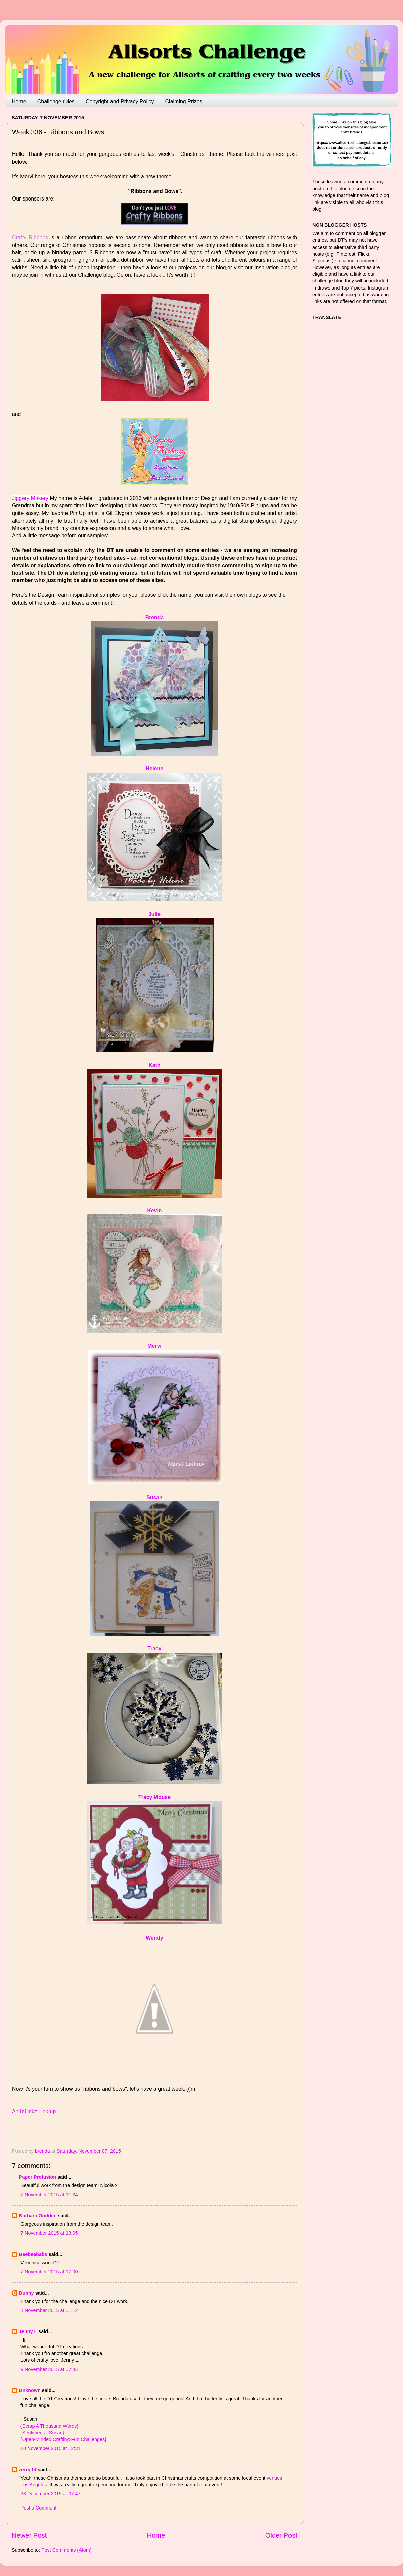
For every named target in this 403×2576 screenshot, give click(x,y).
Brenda (154, 617)
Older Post (281, 2535)
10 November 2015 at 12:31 (50, 2448)
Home (19, 101)
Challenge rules (56, 101)
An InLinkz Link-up (34, 2111)
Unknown (30, 2390)
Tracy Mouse (154, 1797)
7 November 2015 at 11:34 (49, 2194)
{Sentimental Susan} (42, 2432)
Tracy (154, 1648)
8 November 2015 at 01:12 (49, 2310)
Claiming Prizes (184, 101)
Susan (154, 1497)
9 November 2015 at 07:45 (49, 2369)
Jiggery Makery (30, 498)
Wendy (154, 1938)
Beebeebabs (33, 2254)
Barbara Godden (38, 2215)
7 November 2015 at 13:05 (49, 2233)
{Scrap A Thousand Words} (49, 2426)
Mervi (154, 1346)
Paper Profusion (37, 2177)
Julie (154, 914)
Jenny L (28, 2331)
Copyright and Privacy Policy (120, 101)
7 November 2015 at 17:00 (49, 2271)
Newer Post (29, 2535)
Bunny (26, 2293)
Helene (154, 768)
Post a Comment (38, 2508)
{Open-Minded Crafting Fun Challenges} (63, 2439)
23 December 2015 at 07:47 (50, 2493)
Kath (154, 1065)
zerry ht (27, 2469)
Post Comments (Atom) (66, 2550)
